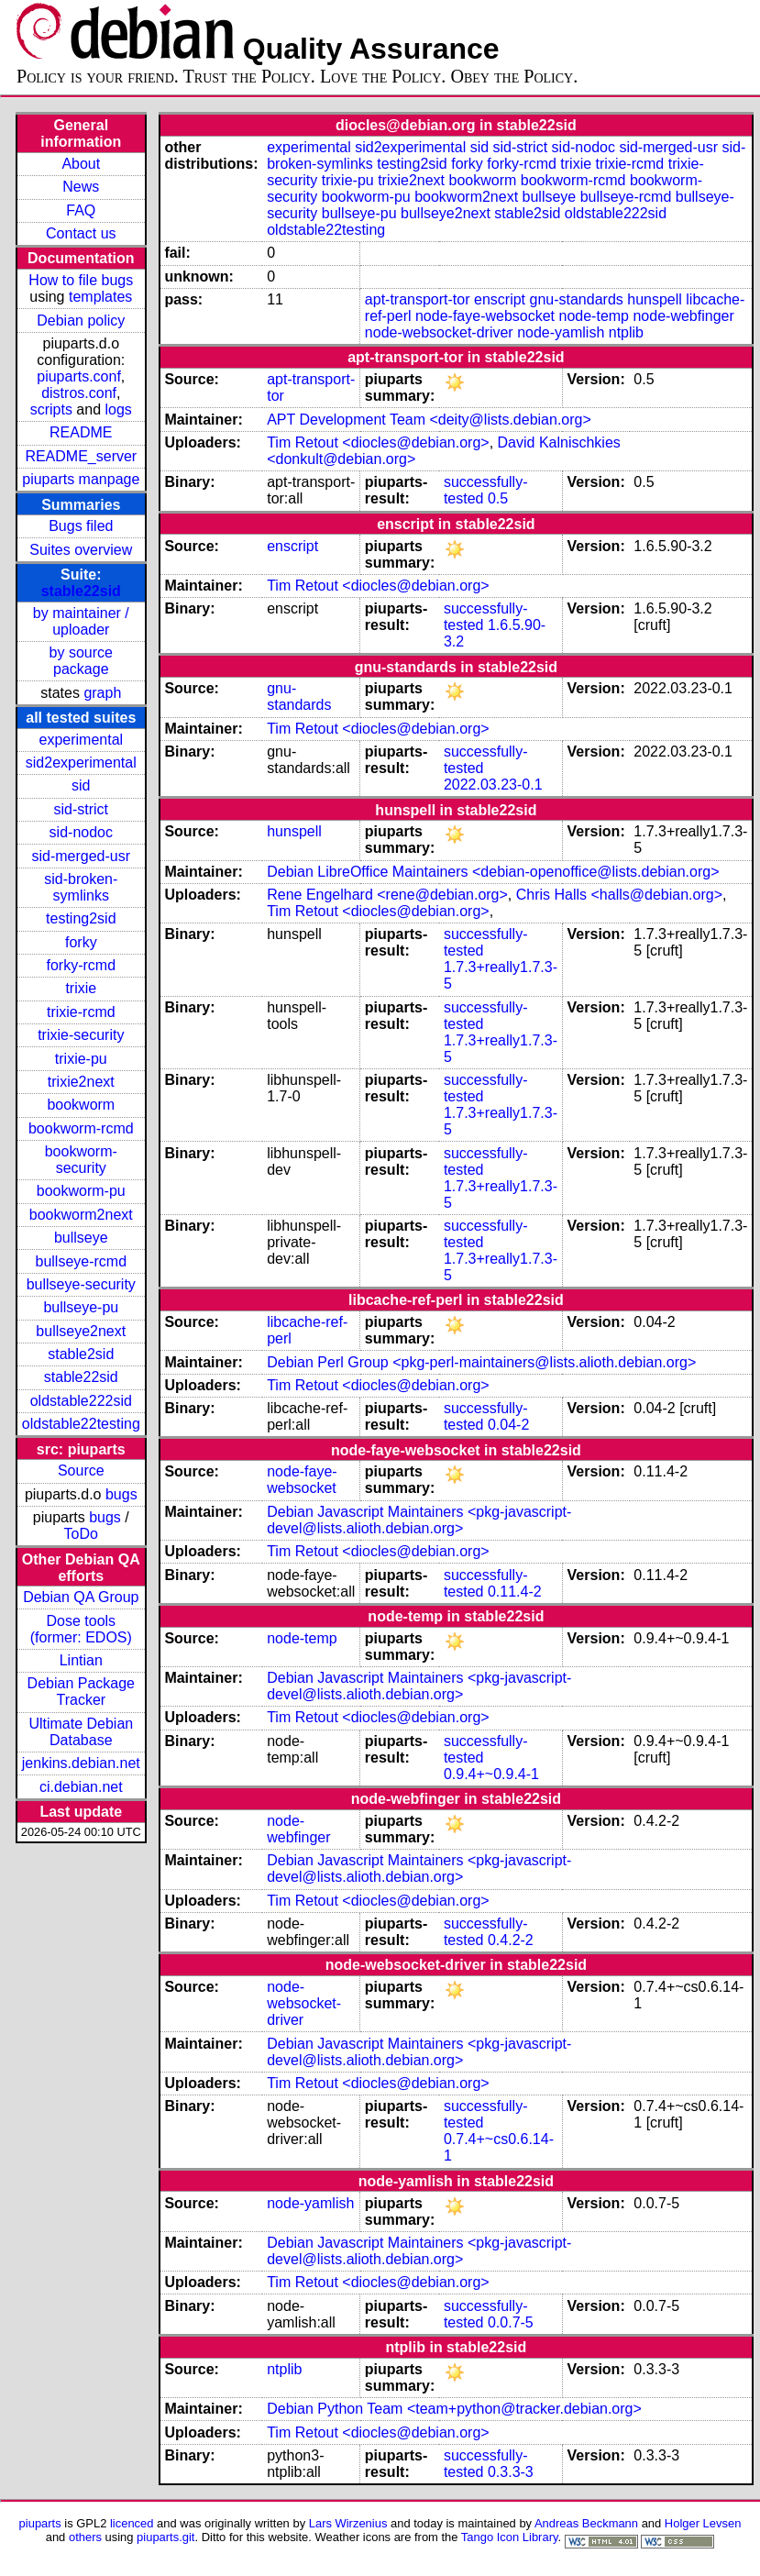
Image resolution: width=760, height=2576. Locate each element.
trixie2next (81, 1081)
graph (102, 693)
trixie (80, 988)
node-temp (594, 316)
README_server (81, 456)
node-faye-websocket (485, 316)
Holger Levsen (703, 2523)
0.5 (498, 498)
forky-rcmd (81, 965)
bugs (121, 1494)
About (80, 163)
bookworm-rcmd (81, 1128)
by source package (81, 661)
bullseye (81, 1237)
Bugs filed (81, 526)
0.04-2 (508, 1424)
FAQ (80, 210)
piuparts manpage (80, 479)
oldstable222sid (81, 1401)
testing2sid (81, 918)
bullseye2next (81, 1331)
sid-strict (81, 809)
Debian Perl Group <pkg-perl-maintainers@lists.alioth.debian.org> (481, 1362)
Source (81, 1470)
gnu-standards (575, 299)
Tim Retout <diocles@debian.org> (378, 442)
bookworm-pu (81, 1191)
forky (81, 942)
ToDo (81, 1534)
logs (118, 409)
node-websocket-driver (439, 332)
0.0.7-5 (511, 2322)
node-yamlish (560, 332)
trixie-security (81, 1035)
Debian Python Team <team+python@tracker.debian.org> (454, 2408)
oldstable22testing (81, 1424)
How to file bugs (80, 280)
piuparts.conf (79, 376)
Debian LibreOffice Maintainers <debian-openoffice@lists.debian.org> (493, 871)
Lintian (81, 1660)
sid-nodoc (81, 832)
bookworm (81, 1104)
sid (81, 785)
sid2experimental (81, 762)
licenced (132, 2523)
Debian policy (81, 320)
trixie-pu (81, 1059)
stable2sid (81, 1354)
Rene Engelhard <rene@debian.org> (387, 894)
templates (100, 296)
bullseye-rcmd (81, 1261)
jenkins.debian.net (81, 1763)
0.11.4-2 (515, 1591)
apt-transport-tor (417, 299)
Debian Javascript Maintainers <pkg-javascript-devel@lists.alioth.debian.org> (419, 1520)
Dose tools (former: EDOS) (81, 1629)
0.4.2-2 (511, 1940)
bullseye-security (81, 1284)
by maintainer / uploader (81, 621)
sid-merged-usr (80, 856)
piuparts (40, 2523)
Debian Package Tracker (81, 1691)
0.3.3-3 (511, 2472)
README (81, 432)
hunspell (654, 299)
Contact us (81, 233)
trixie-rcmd (81, 1012)
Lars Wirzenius (348, 2523)
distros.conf (78, 393)
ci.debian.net (81, 1787)
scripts (51, 409)
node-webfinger (683, 316)
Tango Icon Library (509, 2537)
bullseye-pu (80, 1307)
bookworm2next (81, 1214)
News (80, 186)
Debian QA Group (80, 1597)
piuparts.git (165, 2537)
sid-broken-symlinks (80, 887)
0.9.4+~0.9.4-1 (491, 1774)
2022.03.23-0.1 (493, 784)
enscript (499, 299)
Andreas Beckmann (586, 2523)
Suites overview (80, 550)
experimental (81, 739)
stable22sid (81, 591)
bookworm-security (81, 1160)
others (85, 2537)
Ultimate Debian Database (80, 1732)
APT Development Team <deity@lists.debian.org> (429, 419)
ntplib (626, 332)
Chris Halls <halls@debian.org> (619, 894)
